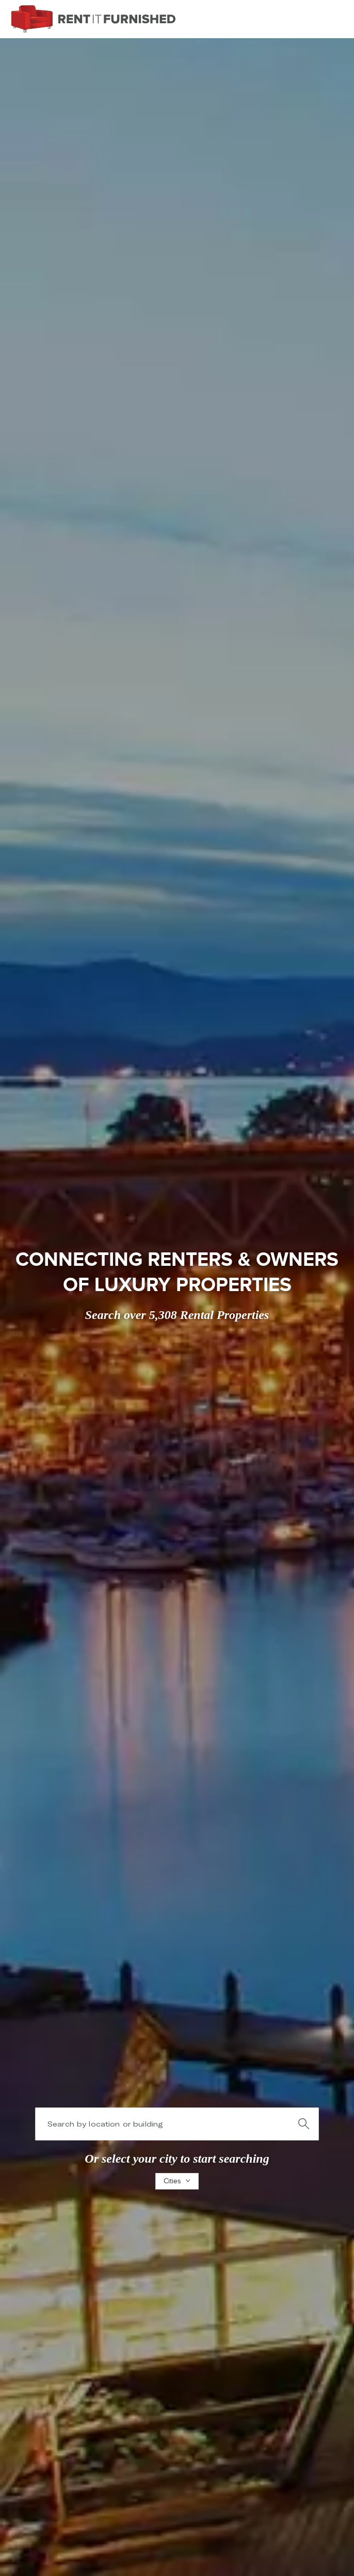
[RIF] (92, 19)
